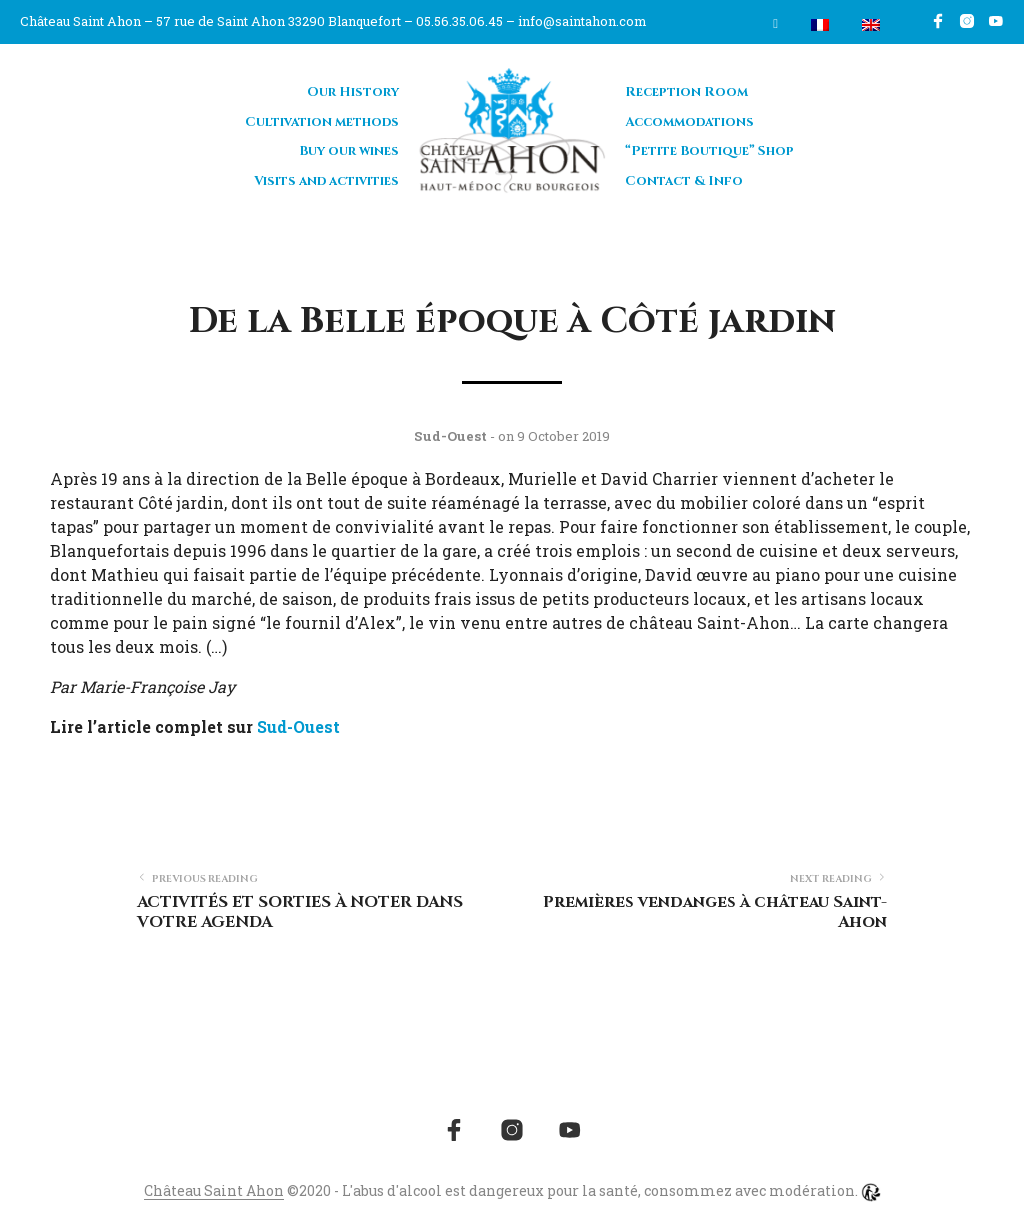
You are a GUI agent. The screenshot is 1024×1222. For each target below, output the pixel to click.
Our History (353, 92)
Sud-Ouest (298, 726)
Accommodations (689, 122)
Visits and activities (326, 181)
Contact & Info (684, 181)
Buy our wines (349, 151)
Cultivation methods (322, 122)
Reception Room (686, 92)
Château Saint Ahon (214, 1191)
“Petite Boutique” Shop (709, 151)
